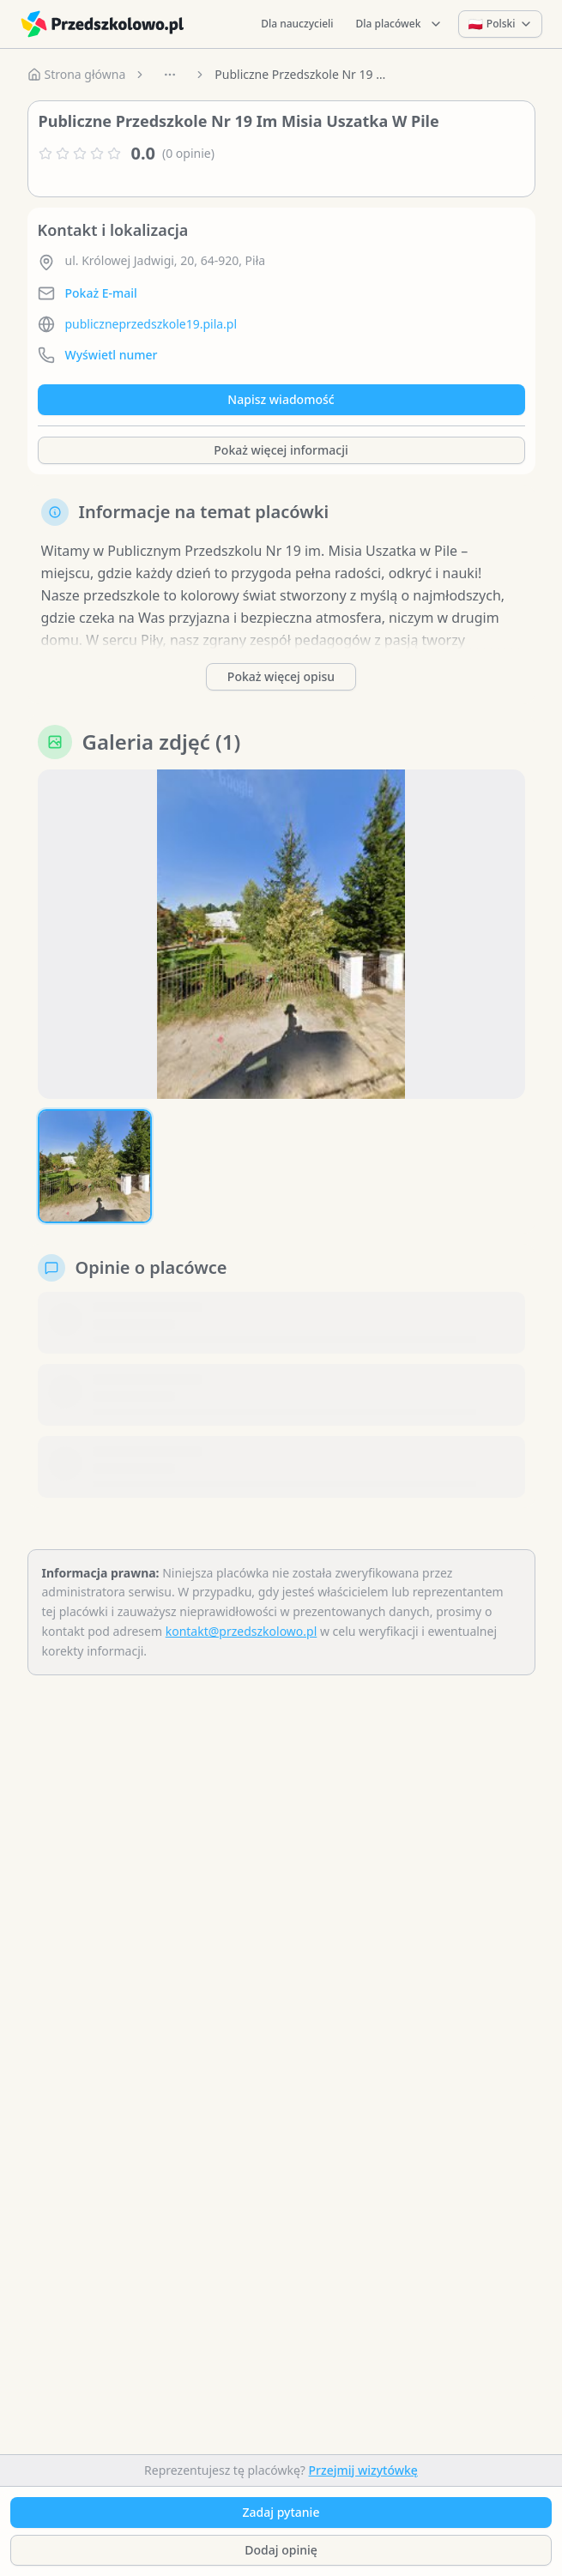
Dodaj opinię (281, 2550)
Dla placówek (400, 23)
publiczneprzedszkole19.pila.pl (151, 324)
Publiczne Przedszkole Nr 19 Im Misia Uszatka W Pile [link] (300, 74)
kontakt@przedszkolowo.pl (241, 1631)
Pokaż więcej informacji (280, 450)
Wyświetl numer (111, 355)
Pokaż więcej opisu (281, 676)
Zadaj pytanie (281, 2512)
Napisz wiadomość (280, 399)
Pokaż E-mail (101, 293)
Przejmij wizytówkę (363, 2470)
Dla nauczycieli (297, 23)
